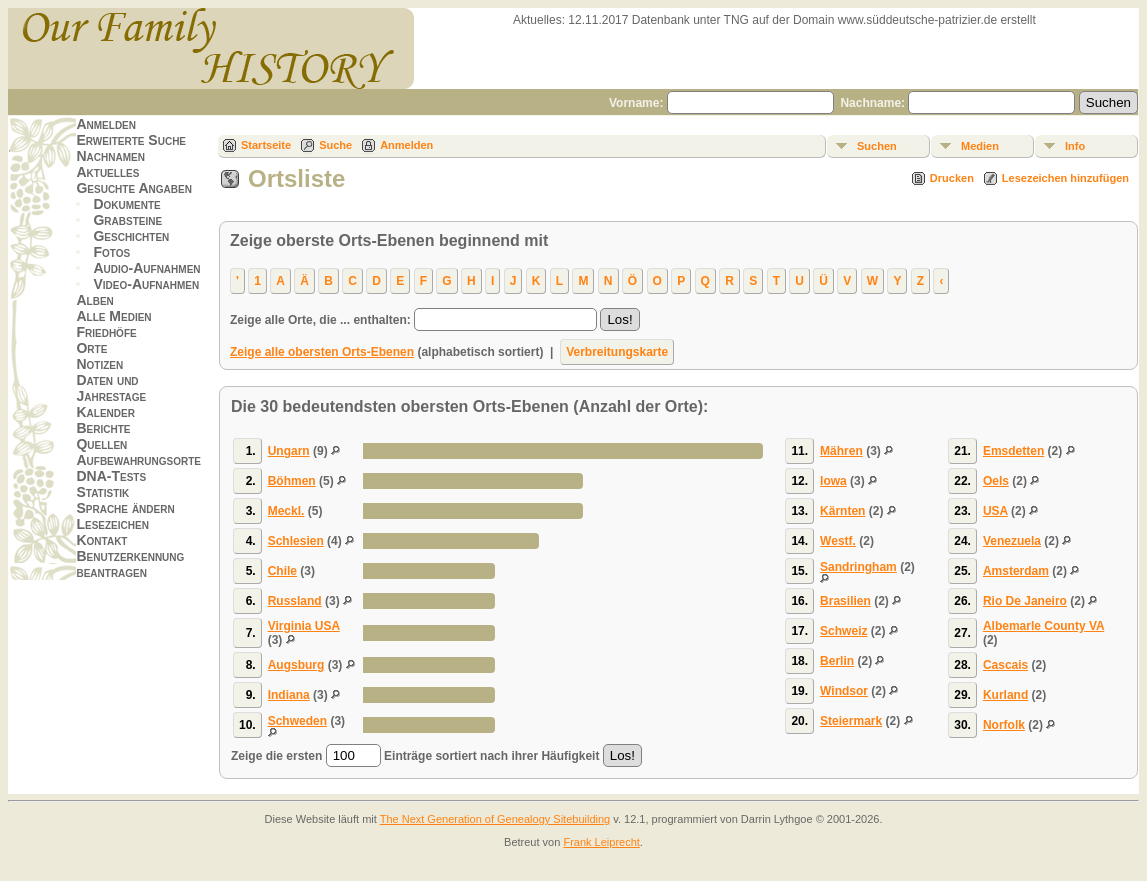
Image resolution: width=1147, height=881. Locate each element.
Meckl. (286, 511)
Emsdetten (1013, 451)
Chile (282, 571)
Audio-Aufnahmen (146, 268)
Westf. (838, 541)
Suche (335, 145)
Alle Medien (113, 316)
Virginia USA (304, 626)
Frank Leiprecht (601, 842)
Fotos (111, 252)
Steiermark (851, 721)
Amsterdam (1016, 571)
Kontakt (101, 540)
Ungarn (289, 451)
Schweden (297, 721)
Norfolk (1004, 725)
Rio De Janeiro (1025, 601)
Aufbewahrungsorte (138, 460)
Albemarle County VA (1043, 626)
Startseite (266, 145)
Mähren (841, 451)
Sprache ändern (125, 508)
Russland (295, 601)
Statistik (102, 492)
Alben (94, 300)
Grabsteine (127, 220)
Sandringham (858, 567)
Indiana (289, 695)
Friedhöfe (106, 332)
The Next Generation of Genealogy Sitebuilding (495, 819)
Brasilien (845, 601)
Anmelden (106, 124)
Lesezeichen (112, 524)
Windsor (844, 691)
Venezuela (1012, 541)
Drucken (952, 178)
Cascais (1005, 665)
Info (1075, 146)
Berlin (837, 661)
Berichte (103, 428)
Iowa (833, 481)
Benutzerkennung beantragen (130, 564)
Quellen (101, 444)
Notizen (99, 364)
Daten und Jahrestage (111, 388)
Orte (91, 348)
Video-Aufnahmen (146, 284)
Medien (980, 146)
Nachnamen (110, 156)
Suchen (877, 146)
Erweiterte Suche (131, 140)
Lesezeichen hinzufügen (1065, 178)
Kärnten (842, 511)
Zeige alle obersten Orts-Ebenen (322, 352)
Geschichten (131, 236)
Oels (996, 481)
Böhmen (292, 481)
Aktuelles (107, 172)
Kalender (105, 412)
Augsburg (296, 665)
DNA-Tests (111, 476)
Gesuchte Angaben (134, 188)
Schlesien (296, 541)
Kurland (1005, 695)
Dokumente (126, 204)
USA (995, 511)
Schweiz (843, 631)
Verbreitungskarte (617, 352)
